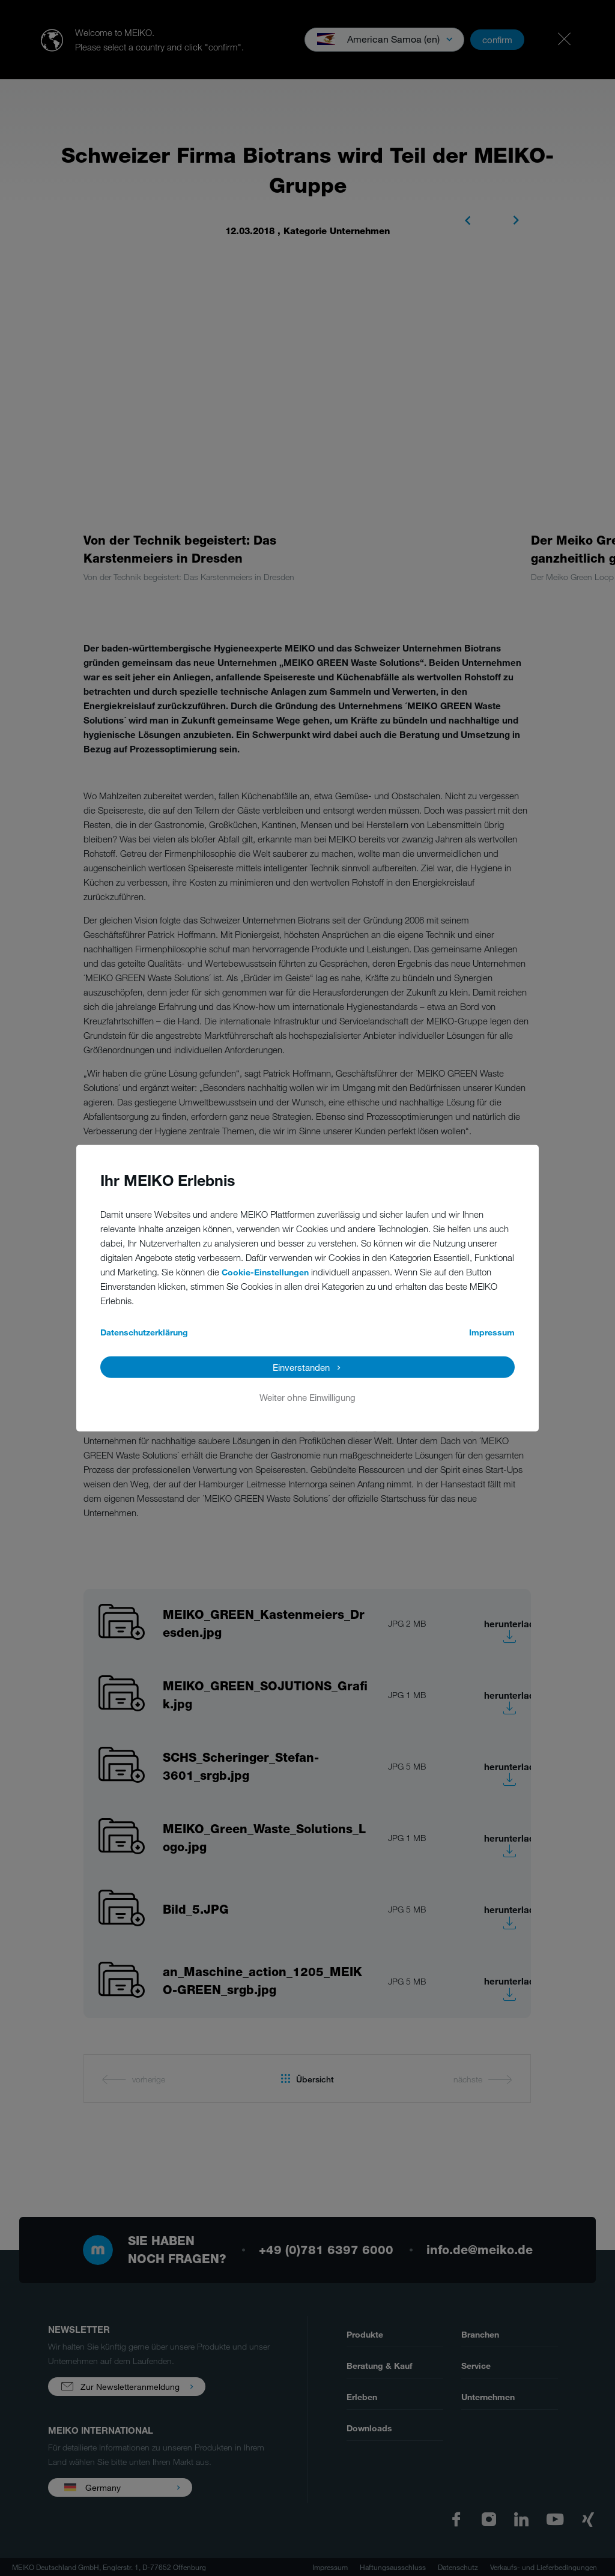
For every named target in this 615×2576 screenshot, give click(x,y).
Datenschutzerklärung (144, 1331)
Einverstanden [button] (301, 1366)
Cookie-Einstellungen (265, 1271)
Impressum (492, 1331)
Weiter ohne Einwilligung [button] (307, 1396)
